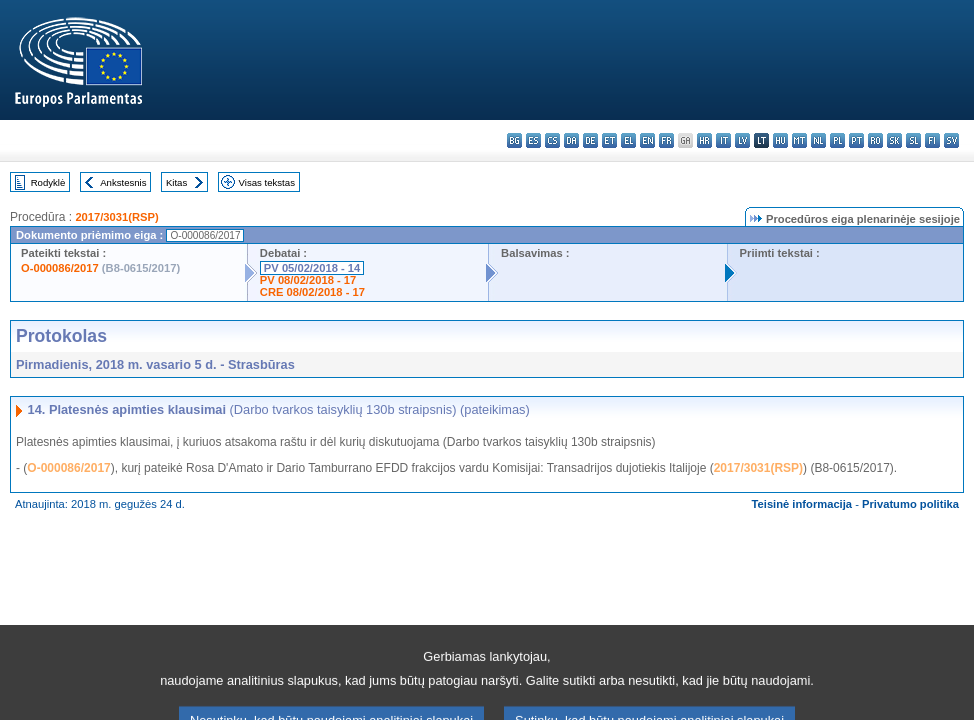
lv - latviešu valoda (742, 140)
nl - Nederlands (818, 140)
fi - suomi (932, 140)
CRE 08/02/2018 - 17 (312, 292)
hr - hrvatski (704, 140)
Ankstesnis (123, 182)
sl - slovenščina (913, 140)
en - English (647, 140)
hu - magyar (780, 140)
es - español (533, 140)
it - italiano (723, 140)
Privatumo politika (910, 504)
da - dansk (571, 140)
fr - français (666, 140)
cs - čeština (552, 140)
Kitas (176, 182)
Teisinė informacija (802, 504)
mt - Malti (799, 140)
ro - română (875, 140)
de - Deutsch (590, 140)
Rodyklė (48, 182)
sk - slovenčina (894, 140)
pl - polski (837, 140)
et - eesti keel (609, 140)
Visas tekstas (267, 182)
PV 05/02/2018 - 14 (312, 268)
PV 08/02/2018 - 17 (308, 280)
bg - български (514, 140)
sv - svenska (951, 140)
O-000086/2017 (60, 268)
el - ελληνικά (628, 140)
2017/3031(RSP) (116, 217)
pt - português (856, 140)
